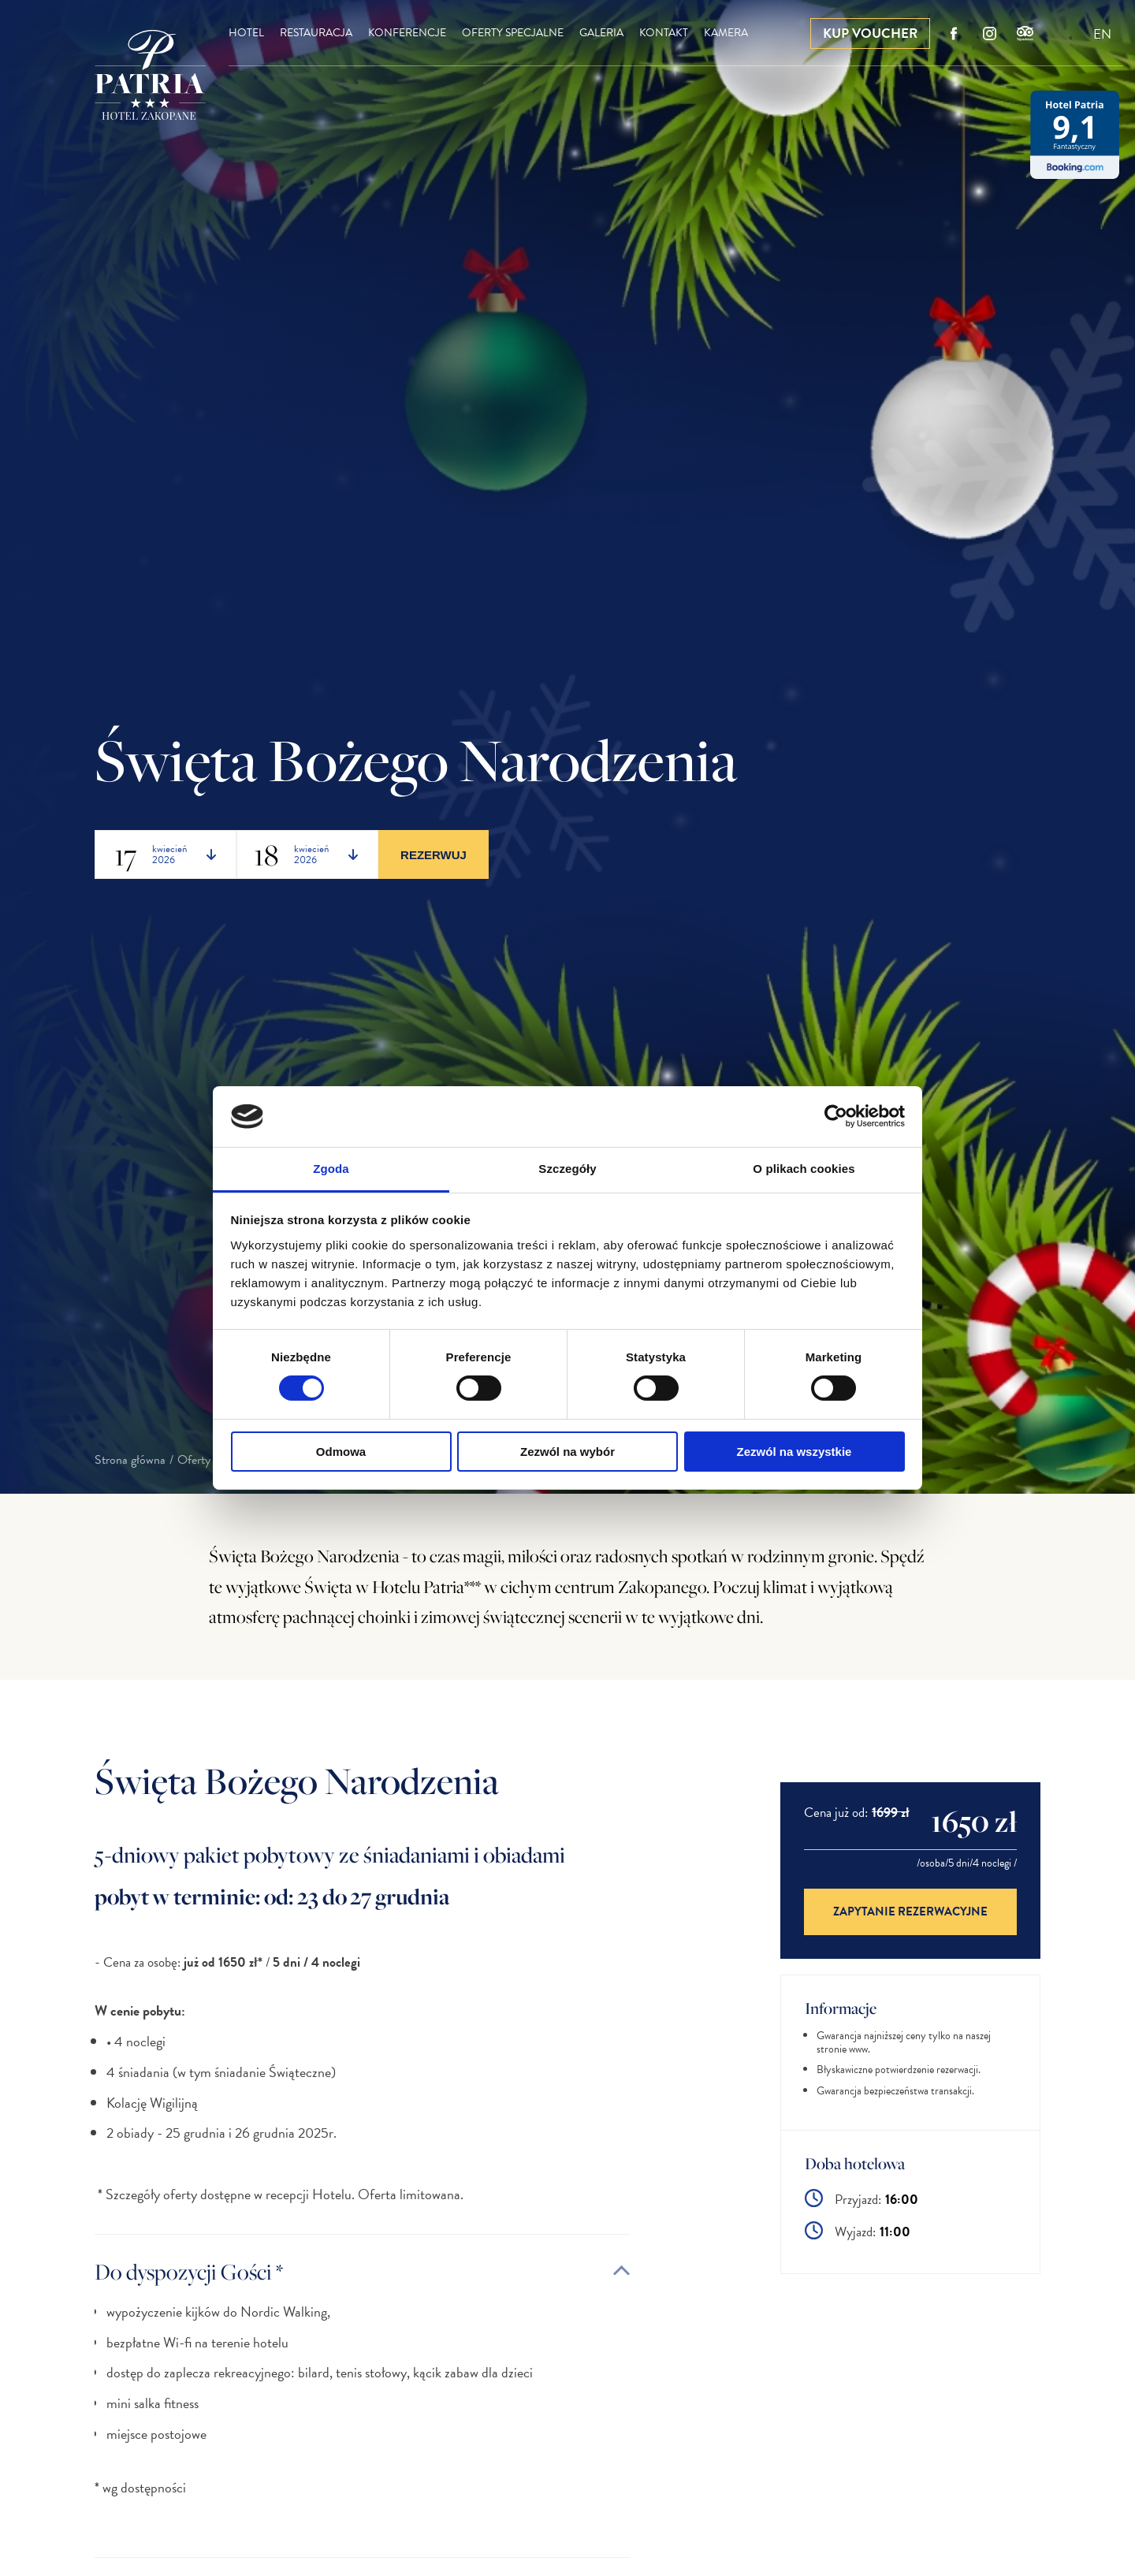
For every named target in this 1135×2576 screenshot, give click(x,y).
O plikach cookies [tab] (803, 1168)
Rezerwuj (433, 855)
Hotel (246, 32)
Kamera (726, 32)
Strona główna (130, 1459)
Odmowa (341, 1451)
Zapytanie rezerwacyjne (910, 1911)
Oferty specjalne (513, 32)
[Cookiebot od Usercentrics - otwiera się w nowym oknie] (836, 1116)
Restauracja (316, 32)
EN (1102, 34)
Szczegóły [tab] (567, 1168)
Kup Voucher (870, 33)
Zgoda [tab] (331, 1168)
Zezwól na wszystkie (794, 1451)
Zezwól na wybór (567, 1451)
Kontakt (663, 32)
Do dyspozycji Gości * (189, 2271)
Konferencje (407, 32)
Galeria (601, 32)
